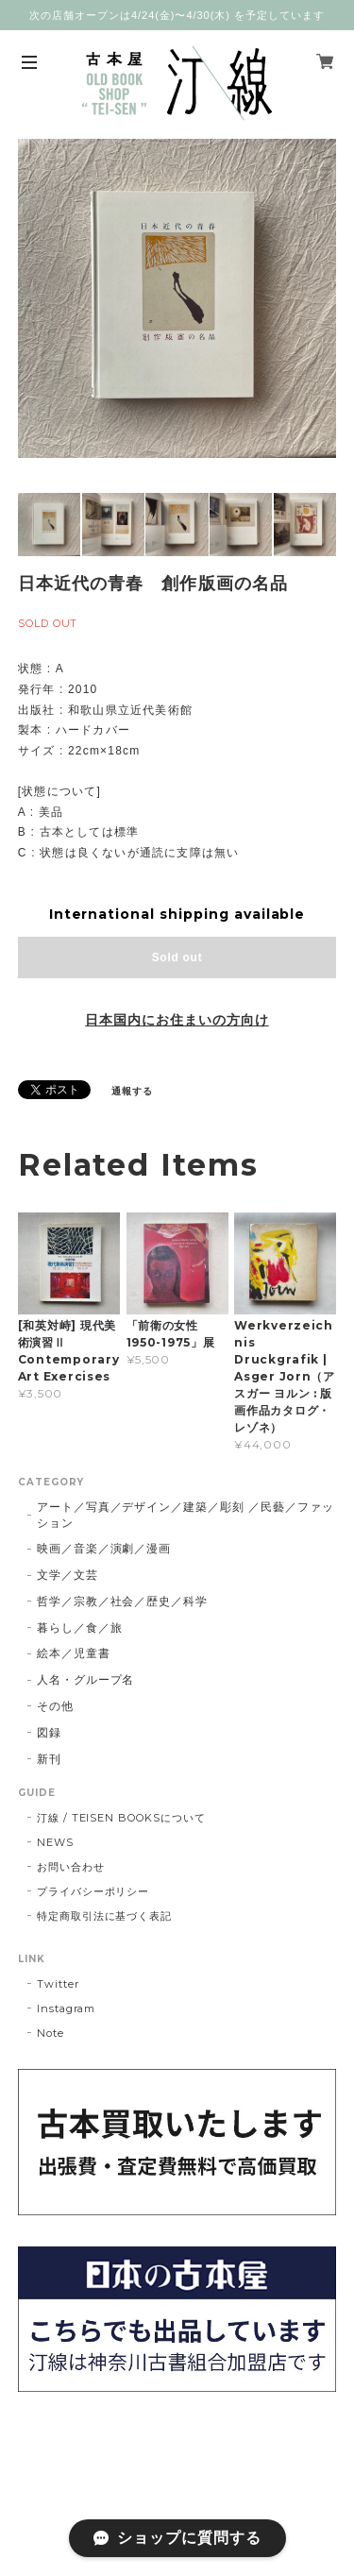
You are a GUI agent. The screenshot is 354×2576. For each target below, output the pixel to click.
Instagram (66, 2008)
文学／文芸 (67, 1575)
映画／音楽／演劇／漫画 (104, 1548)
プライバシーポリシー (93, 1891)
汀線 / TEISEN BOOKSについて (121, 1817)
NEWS (55, 1842)
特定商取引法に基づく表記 (105, 1916)
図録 (49, 1732)
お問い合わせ (71, 1866)
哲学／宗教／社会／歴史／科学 (122, 1601)
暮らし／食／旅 (80, 1627)
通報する (132, 1091)
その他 (55, 1706)
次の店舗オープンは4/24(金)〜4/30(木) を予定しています (176, 15)
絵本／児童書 (73, 1653)
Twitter (58, 1984)
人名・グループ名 (86, 1679)
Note (50, 2033)
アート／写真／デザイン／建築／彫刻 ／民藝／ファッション (185, 1515)
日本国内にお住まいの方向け (176, 1019)
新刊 (49, 1759)
